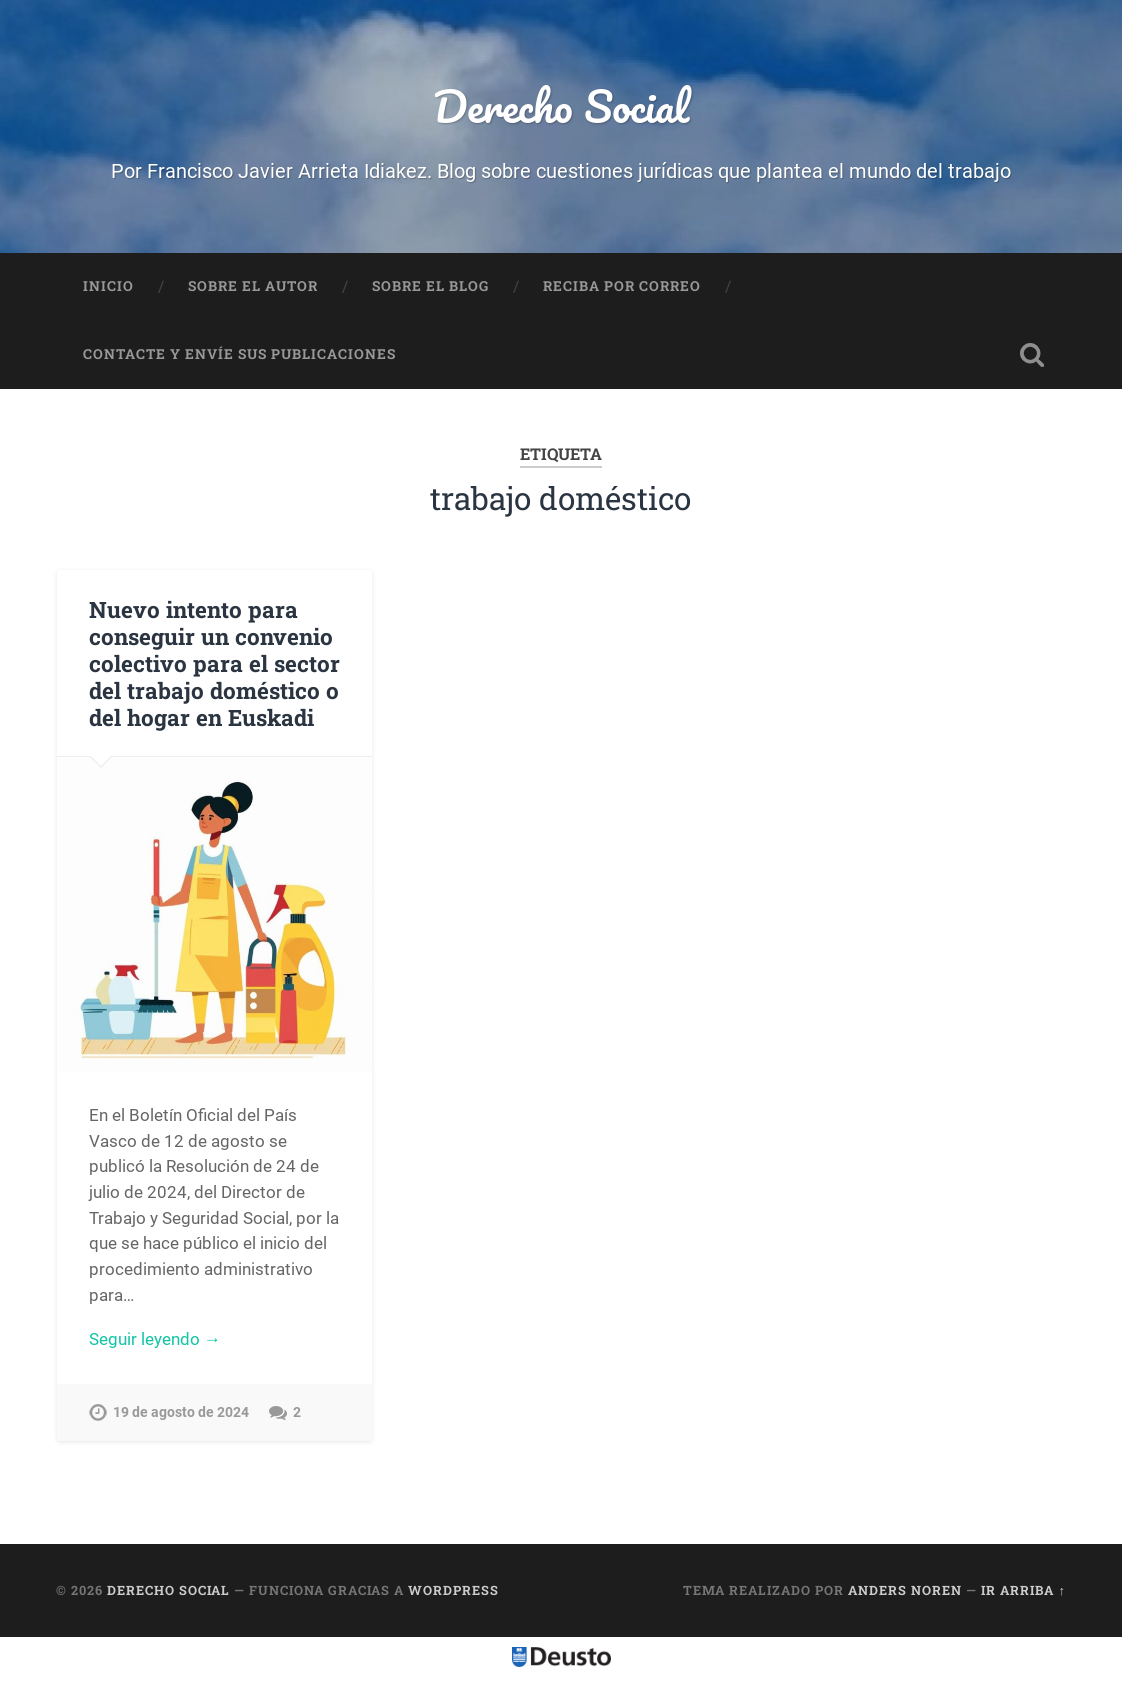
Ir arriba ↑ (1023, 1590)
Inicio (108, 286)
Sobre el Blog (430, 286)
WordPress (453, 1590)
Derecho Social (561, 105)
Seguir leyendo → (155, 1339)
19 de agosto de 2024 (181, 1412)
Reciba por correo (622, 286)
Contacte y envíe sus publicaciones (239, 354)
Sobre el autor (253, 286)
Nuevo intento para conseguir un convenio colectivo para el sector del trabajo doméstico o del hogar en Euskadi (214, 663)
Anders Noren (905, 1590)
